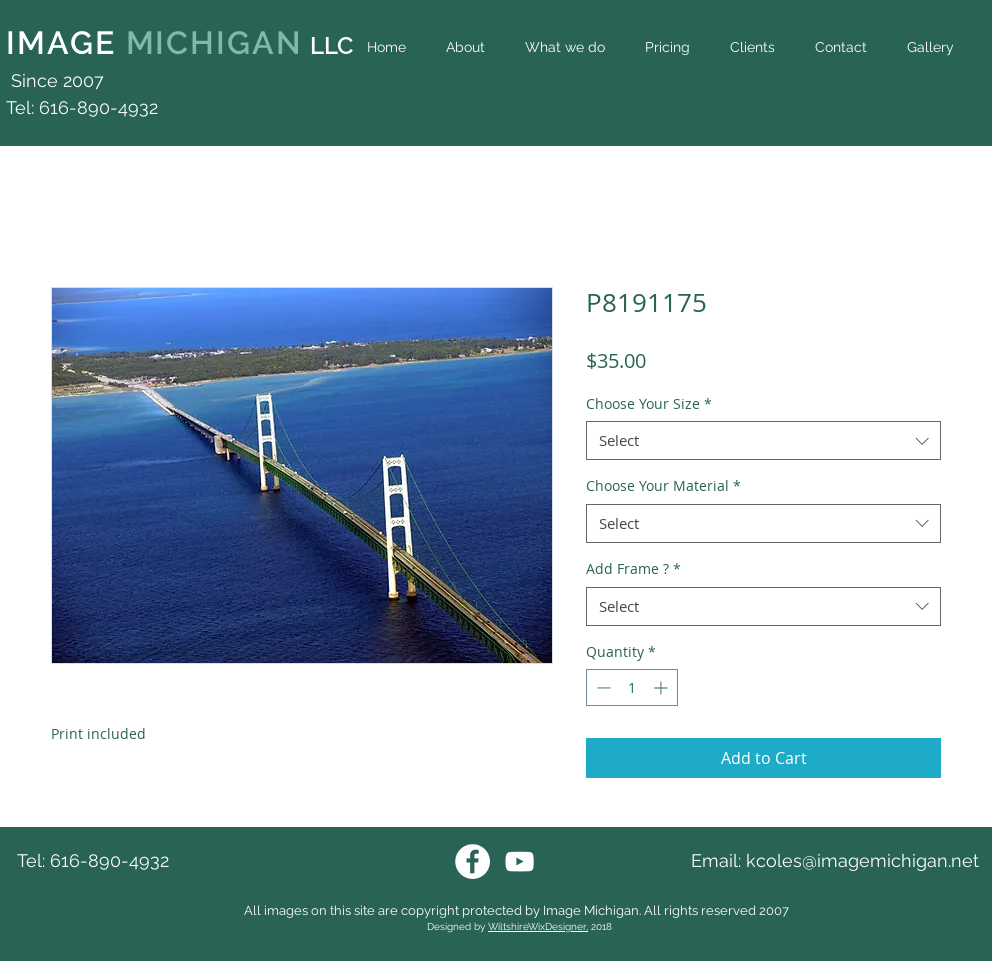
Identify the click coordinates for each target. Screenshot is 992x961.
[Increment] (662, 687)
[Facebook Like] (945, 92)
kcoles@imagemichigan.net (862, 860)
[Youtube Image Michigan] (519, 861)
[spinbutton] (632, 687)
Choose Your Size (649, 403)
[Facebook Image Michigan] (472, 861)
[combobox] (763, 440)
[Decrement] (601, 687)
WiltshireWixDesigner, (538, 926)
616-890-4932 (109, 860)
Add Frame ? (633, 568)
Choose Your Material (663, 485)
